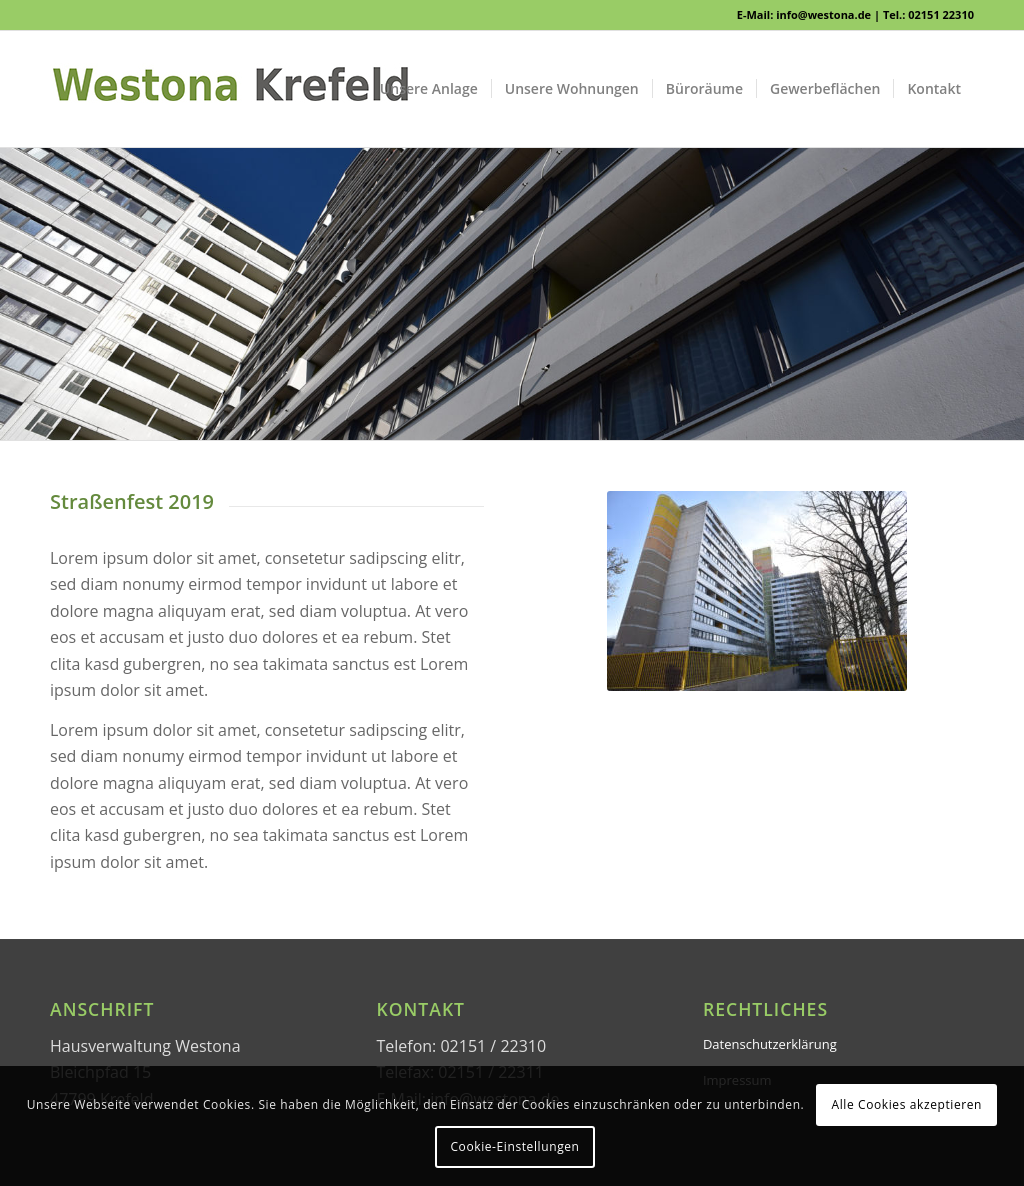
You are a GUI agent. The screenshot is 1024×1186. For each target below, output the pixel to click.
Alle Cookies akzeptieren (907, 1104)
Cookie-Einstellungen (514, 1146)
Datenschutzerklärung (770, 1044)
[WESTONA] (230, 89)
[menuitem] (429, 89)
